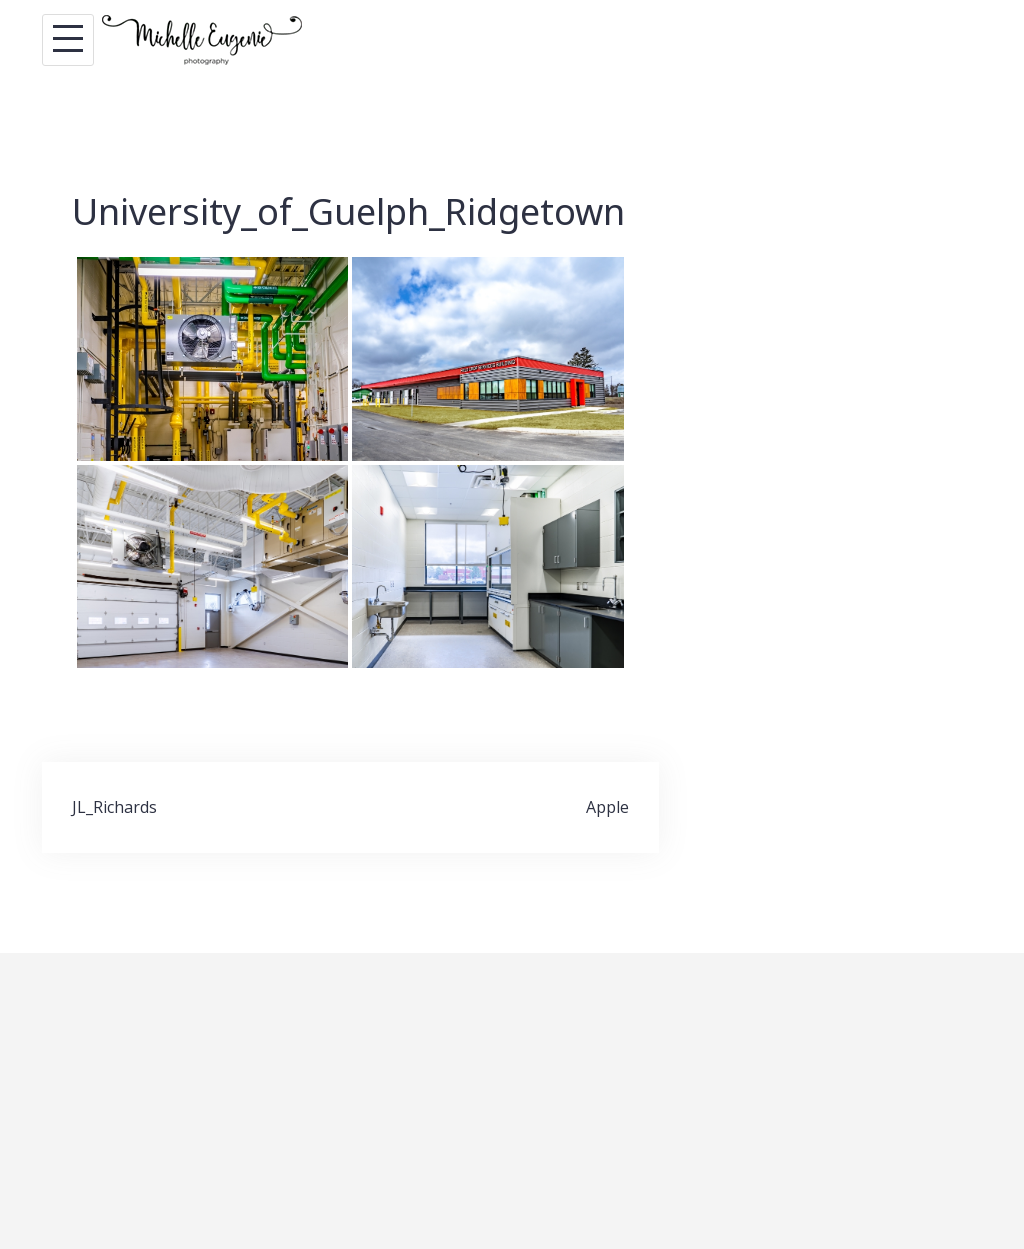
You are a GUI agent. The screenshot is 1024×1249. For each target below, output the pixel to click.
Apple (607, 807)
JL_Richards (114, 807)
